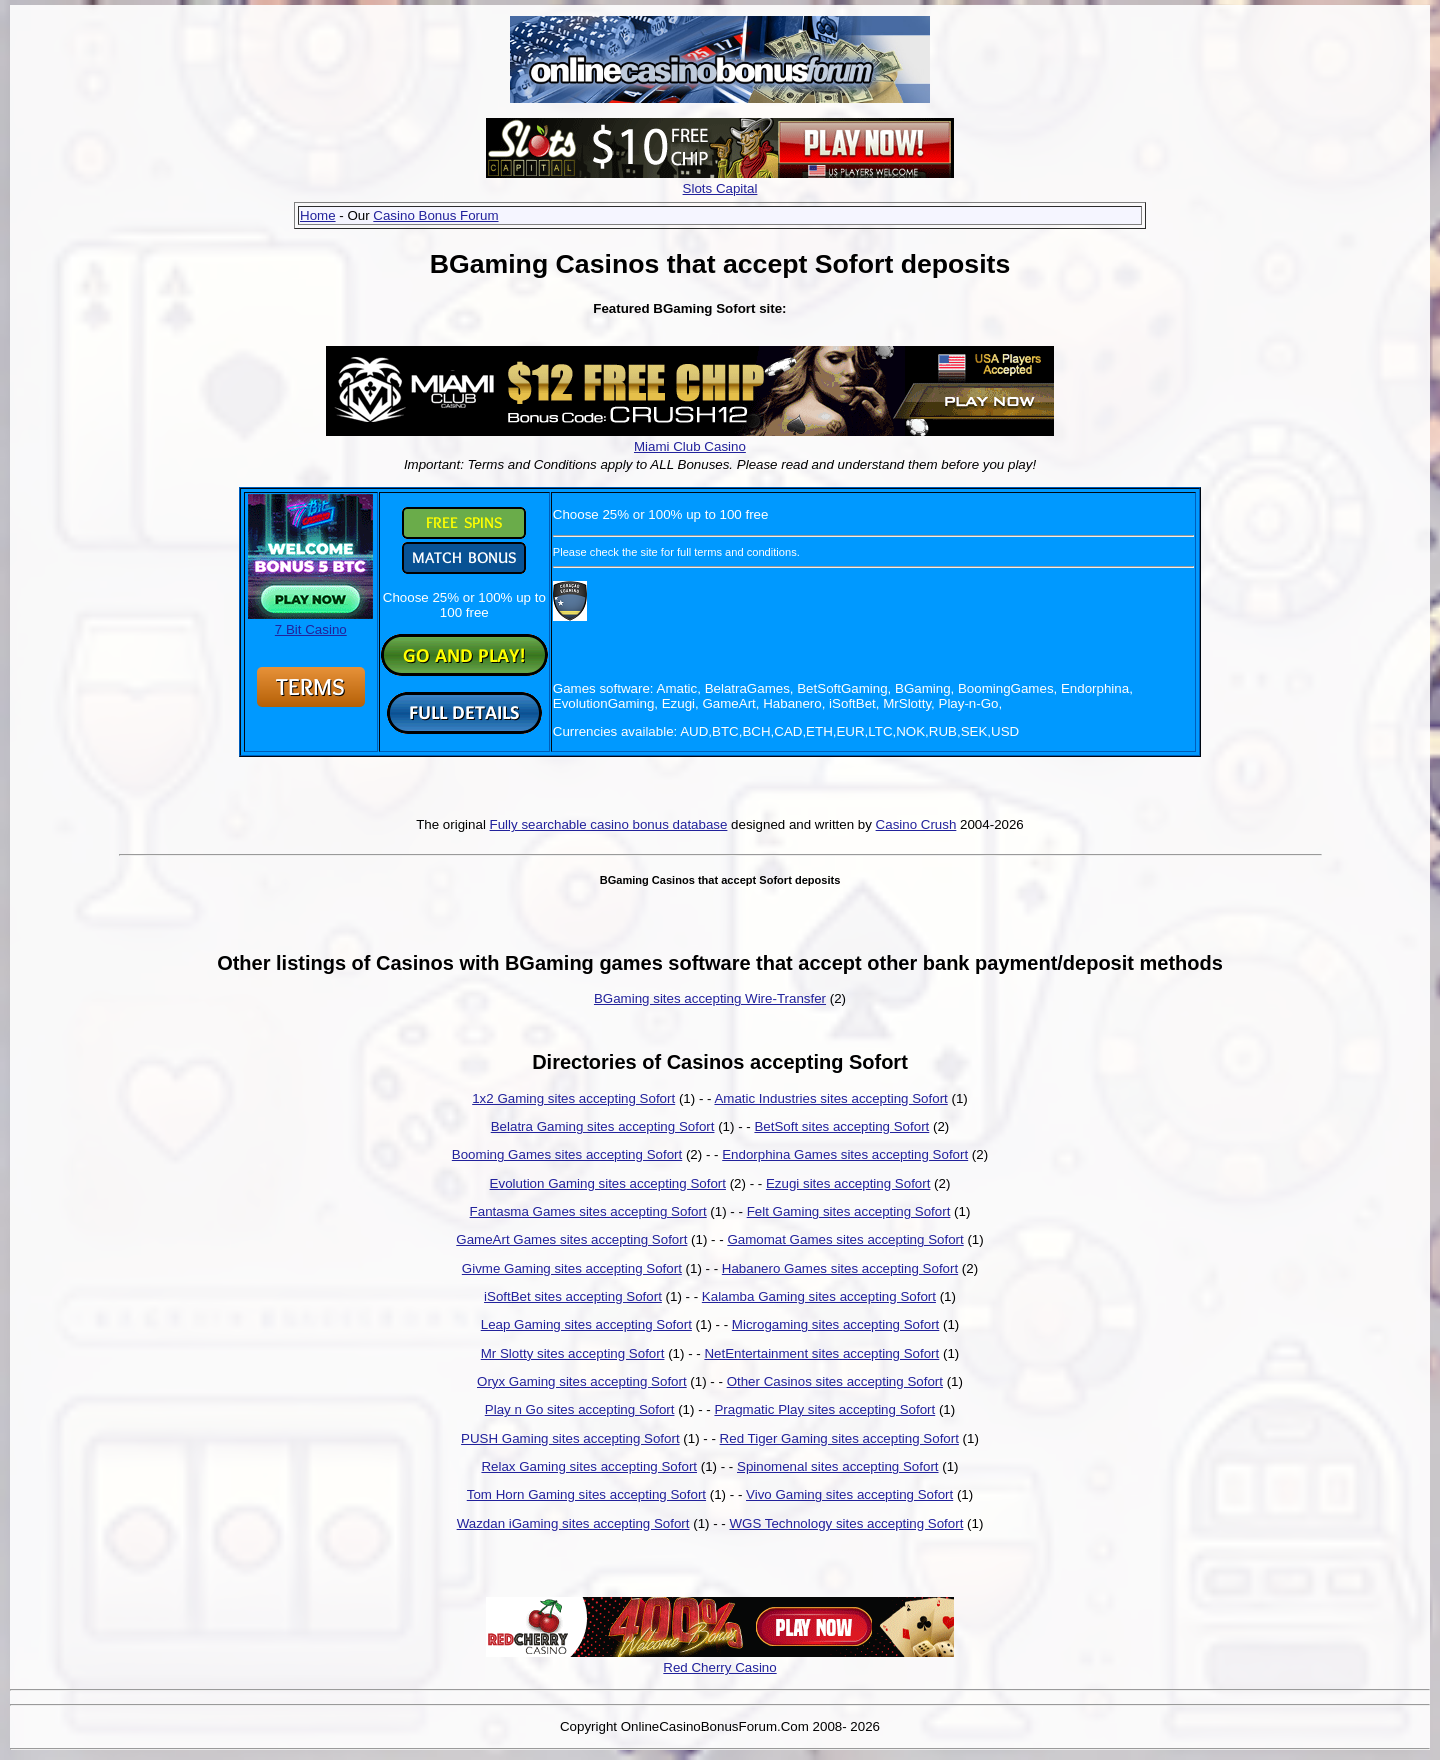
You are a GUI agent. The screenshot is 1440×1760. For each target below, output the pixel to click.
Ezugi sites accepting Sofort (848, 1183)
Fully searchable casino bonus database (609, 824)
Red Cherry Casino (719, 1667)
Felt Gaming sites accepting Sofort (849, 1211)
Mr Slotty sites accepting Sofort (573, 1353)
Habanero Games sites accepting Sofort (840, 1268)
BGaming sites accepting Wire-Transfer (710, 998)
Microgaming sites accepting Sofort (835, 1324)
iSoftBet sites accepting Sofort (573, 1296)
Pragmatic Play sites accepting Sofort (824, 1409)
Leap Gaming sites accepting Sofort (586, 1324)
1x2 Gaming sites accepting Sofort (573, 1098)
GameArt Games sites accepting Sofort (571, 1239)
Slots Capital (720, 188)
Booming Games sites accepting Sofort (567, 1154)
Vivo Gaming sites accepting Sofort (849, 1494)
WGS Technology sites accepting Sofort (846, 1523)
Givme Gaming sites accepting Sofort (572, 1268)
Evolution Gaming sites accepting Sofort (608, 1183)
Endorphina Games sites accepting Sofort (845, 1154)
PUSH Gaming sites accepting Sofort (570, 1438)
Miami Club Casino (690, 446)
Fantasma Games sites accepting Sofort (588, 1211)
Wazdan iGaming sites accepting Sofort (573, 1523)
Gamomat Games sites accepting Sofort (845, 1239)
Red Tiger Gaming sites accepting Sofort (839, 1438)
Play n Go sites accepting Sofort (580, 1409)
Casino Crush (916, 824)
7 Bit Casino (310, 622)
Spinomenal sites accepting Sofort (838, 1466)
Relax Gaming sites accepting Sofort (589, 1466)
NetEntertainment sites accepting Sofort (821, 1353)
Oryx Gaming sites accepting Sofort (582, 1381)
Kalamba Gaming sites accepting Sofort (819, 1296)
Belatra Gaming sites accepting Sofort (603, 1126)
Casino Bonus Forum (435, 215)
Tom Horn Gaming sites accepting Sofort (586, 1494)
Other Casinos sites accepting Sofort (835, 1381)
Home (318, 215)
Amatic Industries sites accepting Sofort (830, 1098)
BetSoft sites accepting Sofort (841, 1126)
